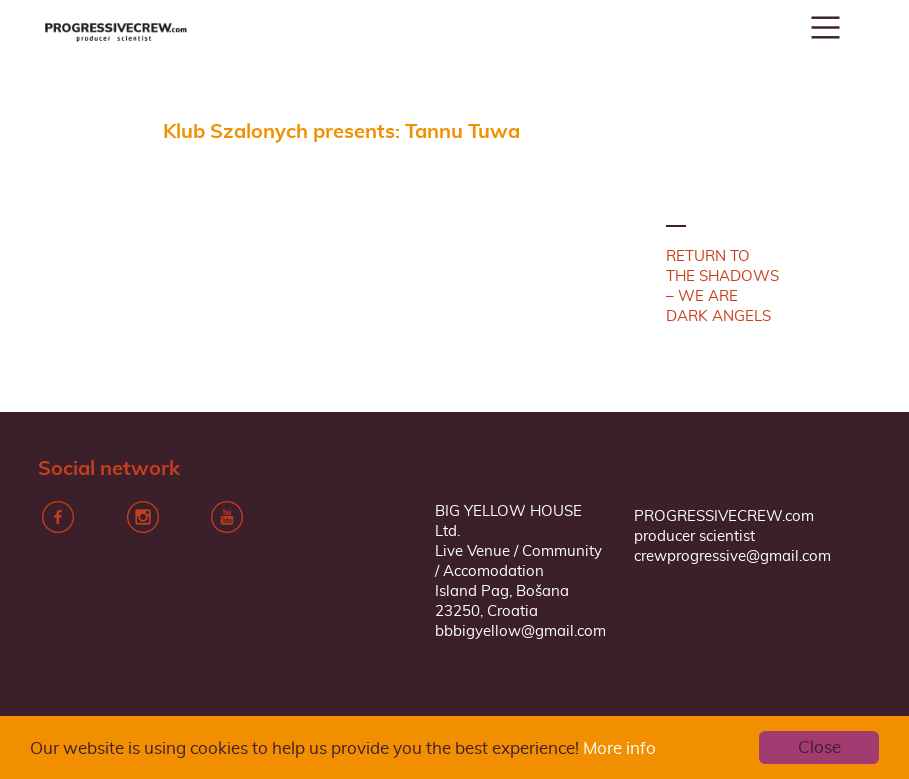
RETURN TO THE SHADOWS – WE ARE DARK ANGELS (722, 286)
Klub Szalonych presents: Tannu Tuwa (341, 132)
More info (619, 748)
